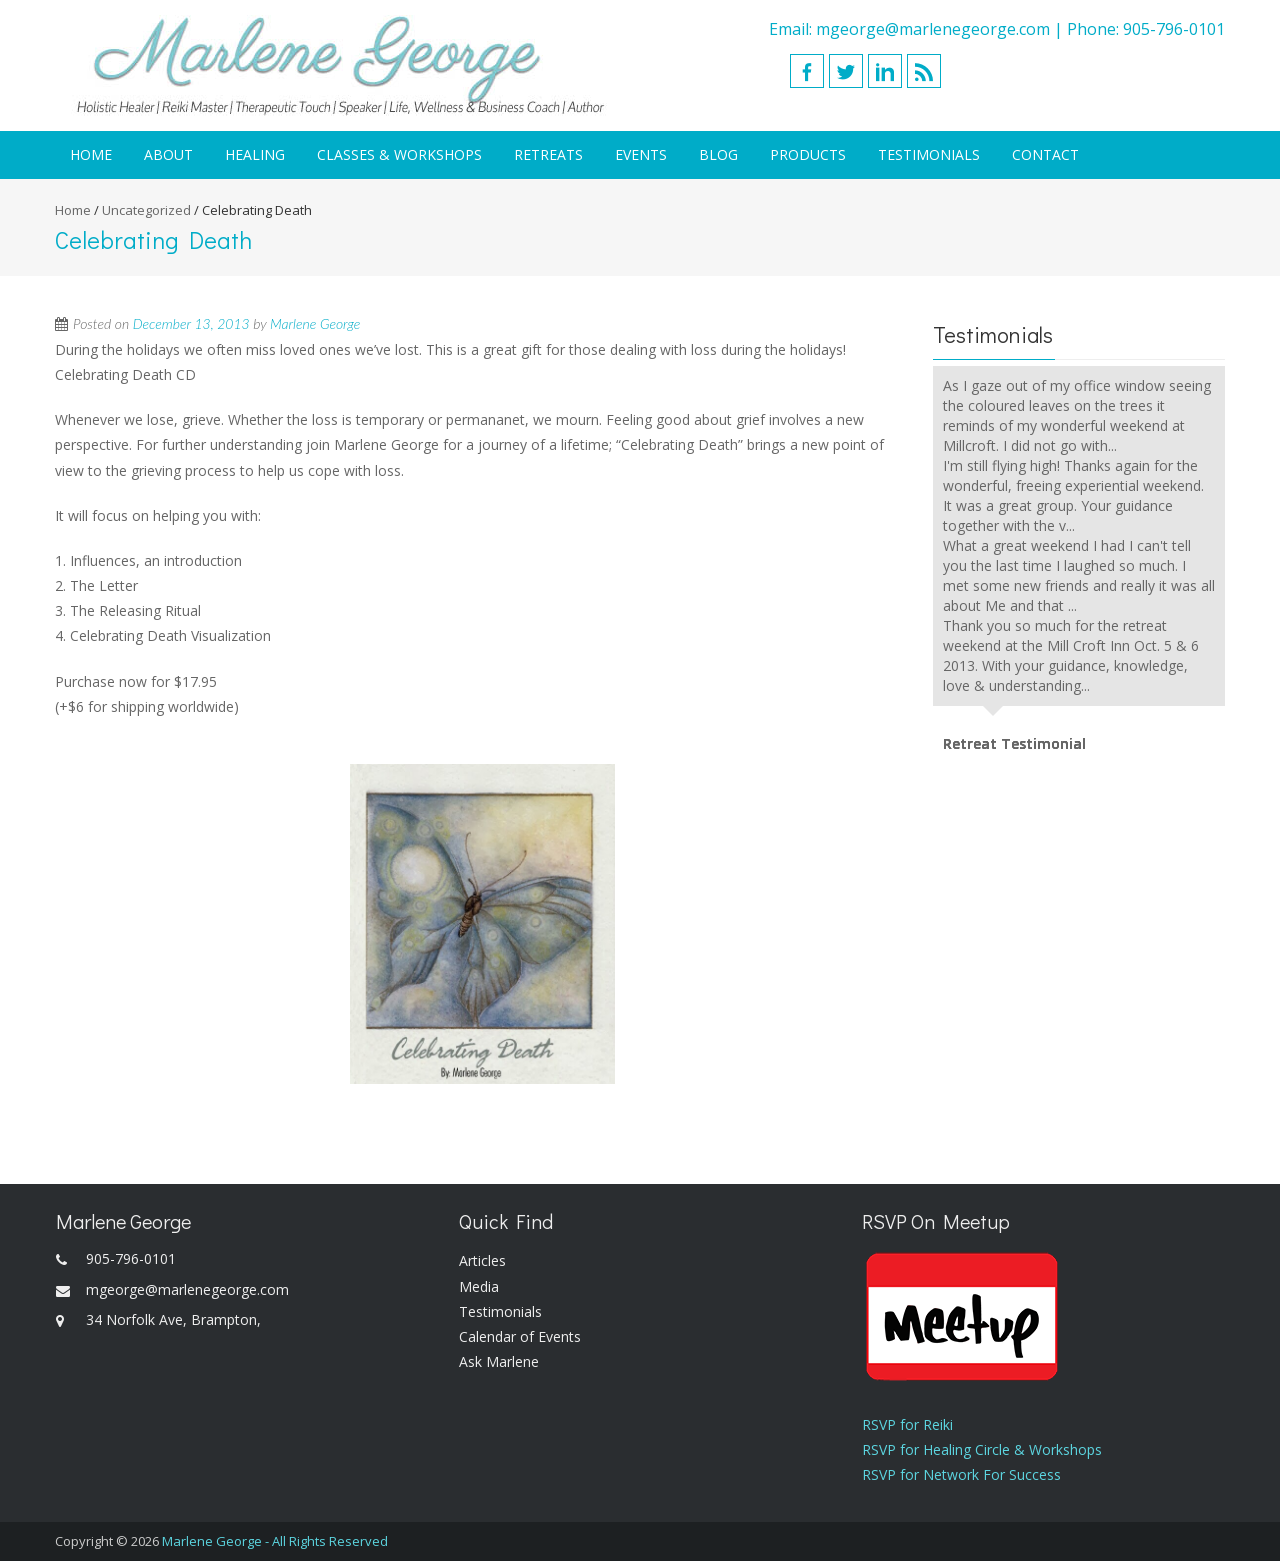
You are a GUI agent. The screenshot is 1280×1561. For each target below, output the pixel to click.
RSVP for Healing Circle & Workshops (982, 1449)
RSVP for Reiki (907, 1424)
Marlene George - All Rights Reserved (275, 1541)
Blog (718, 154)
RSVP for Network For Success (961, 1474)
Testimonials (929, 154)
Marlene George (315, 323)
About (168, 154)
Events (641, 154)
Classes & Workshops (399, 154)
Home (91, 154)
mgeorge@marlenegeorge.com (933, 29)
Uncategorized (146, 210)
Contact (1045, 154)
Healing (255, 154)
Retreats (548, 154)
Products (808, 154)
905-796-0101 (1174, 29)
